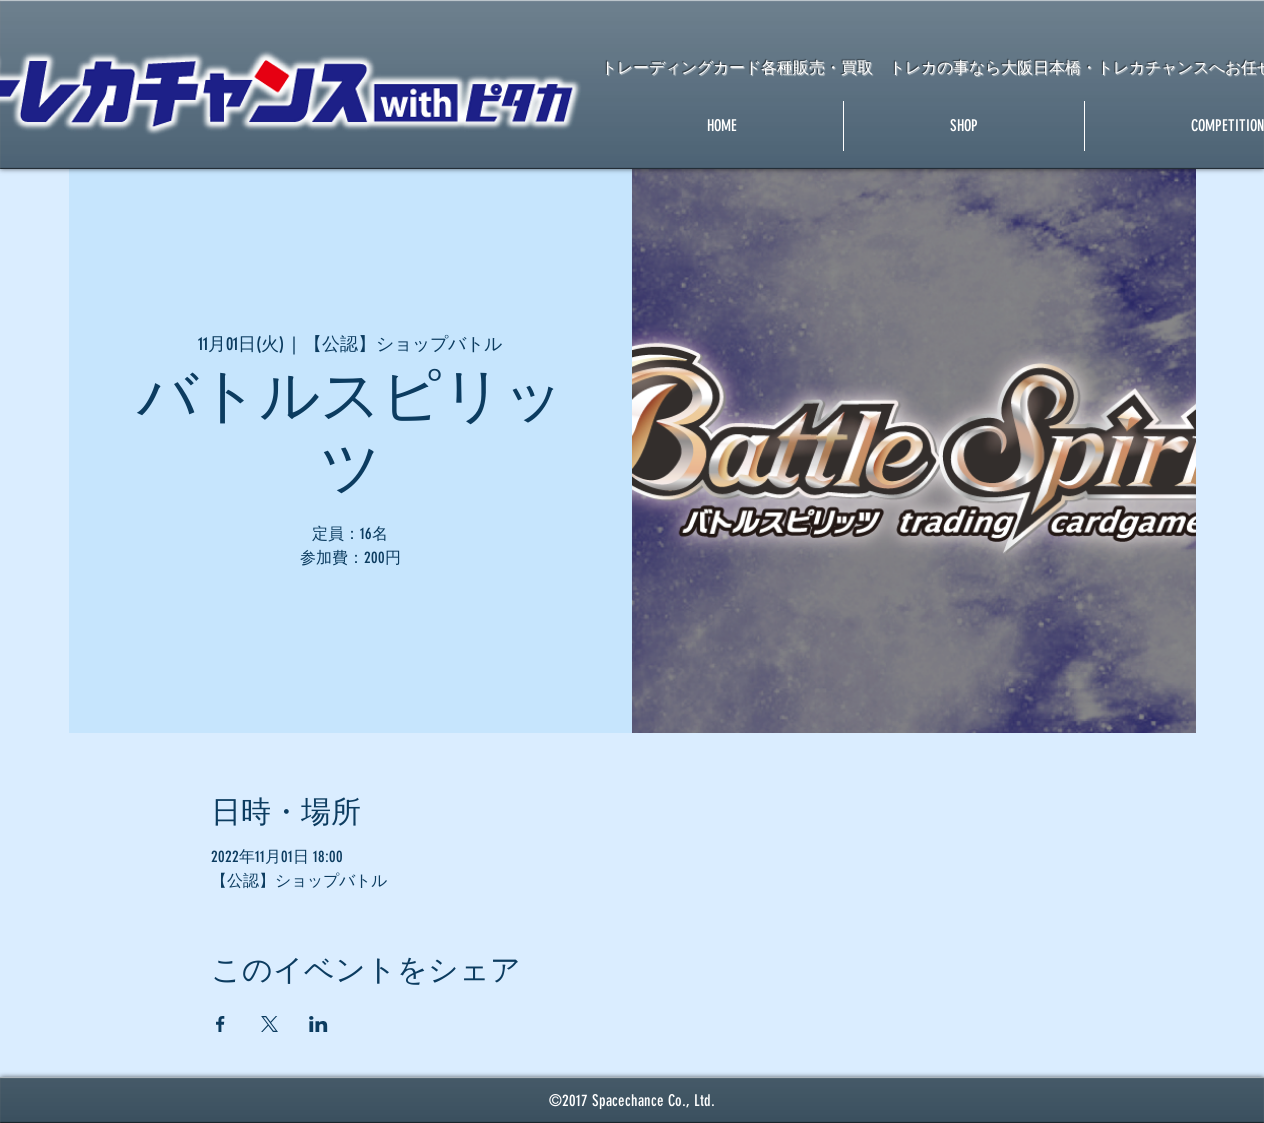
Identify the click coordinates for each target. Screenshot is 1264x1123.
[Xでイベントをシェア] (269, 1024)
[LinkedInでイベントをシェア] (318, 1024)
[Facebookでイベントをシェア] (220, 1024)
